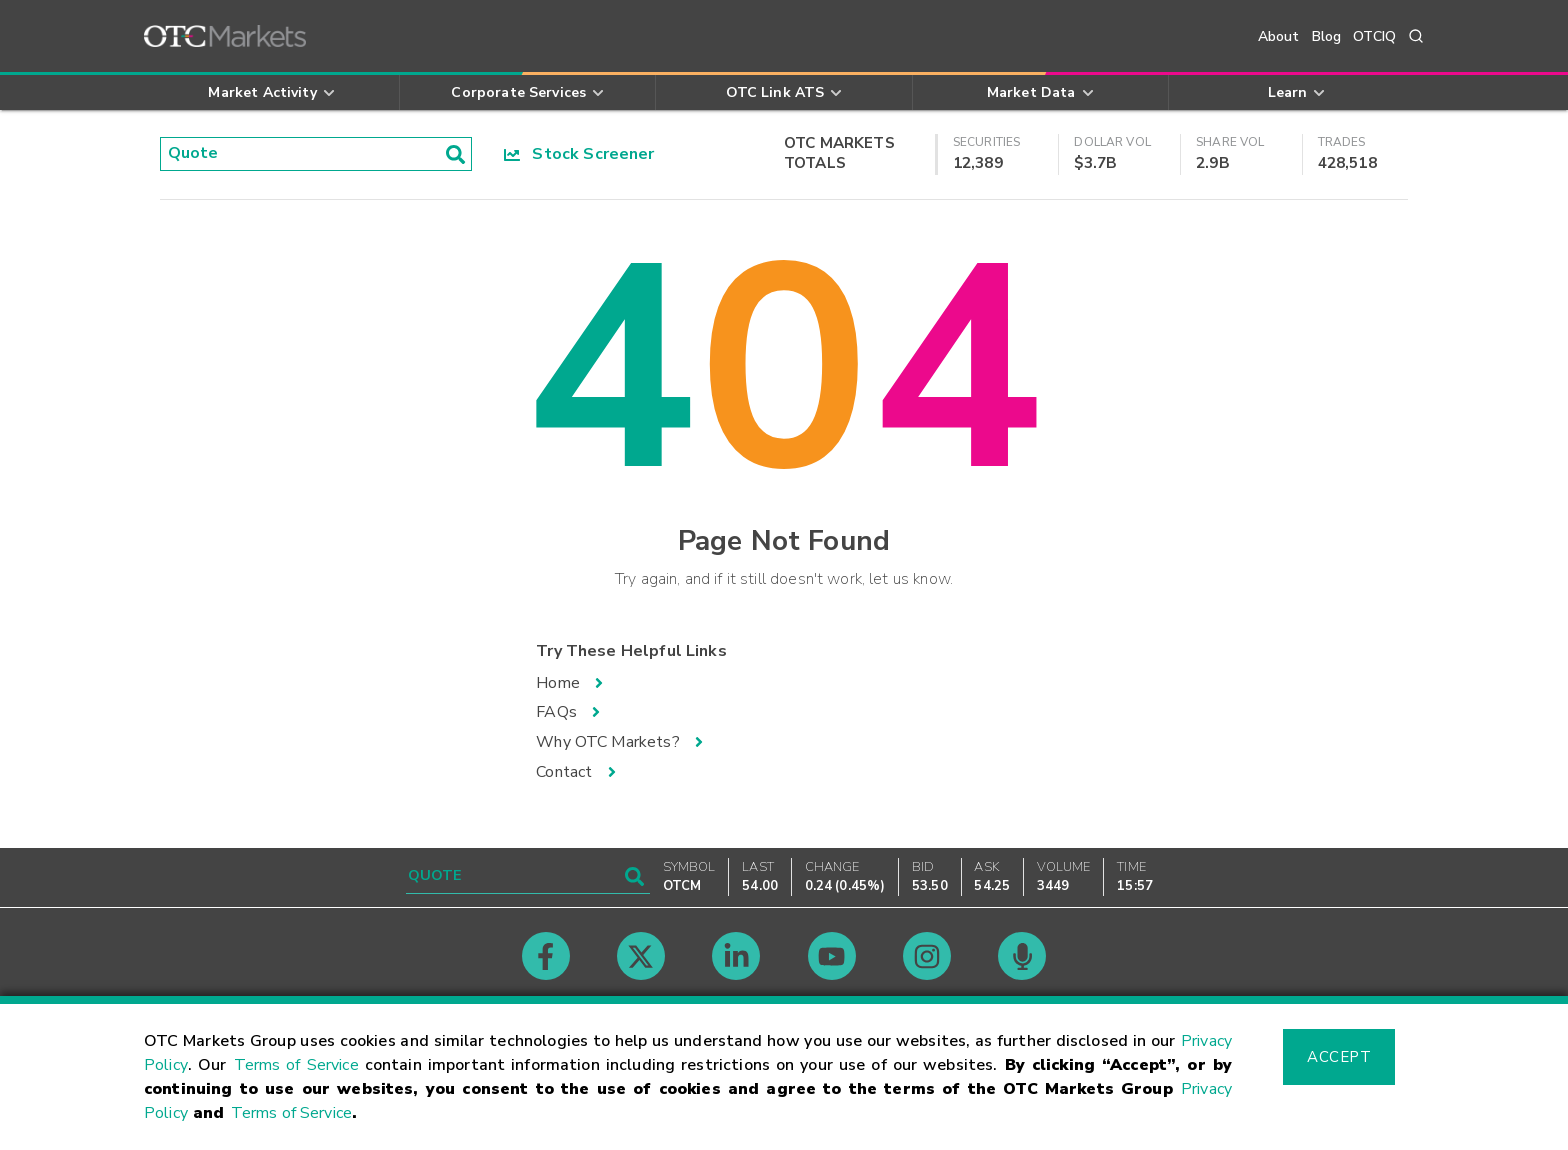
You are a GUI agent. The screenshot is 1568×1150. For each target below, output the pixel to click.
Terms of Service (296, 1065)
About (1279, 36)
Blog (1327, 36)
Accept (1339, 1057)
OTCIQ (1374, 36)
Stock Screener (579, 154)
